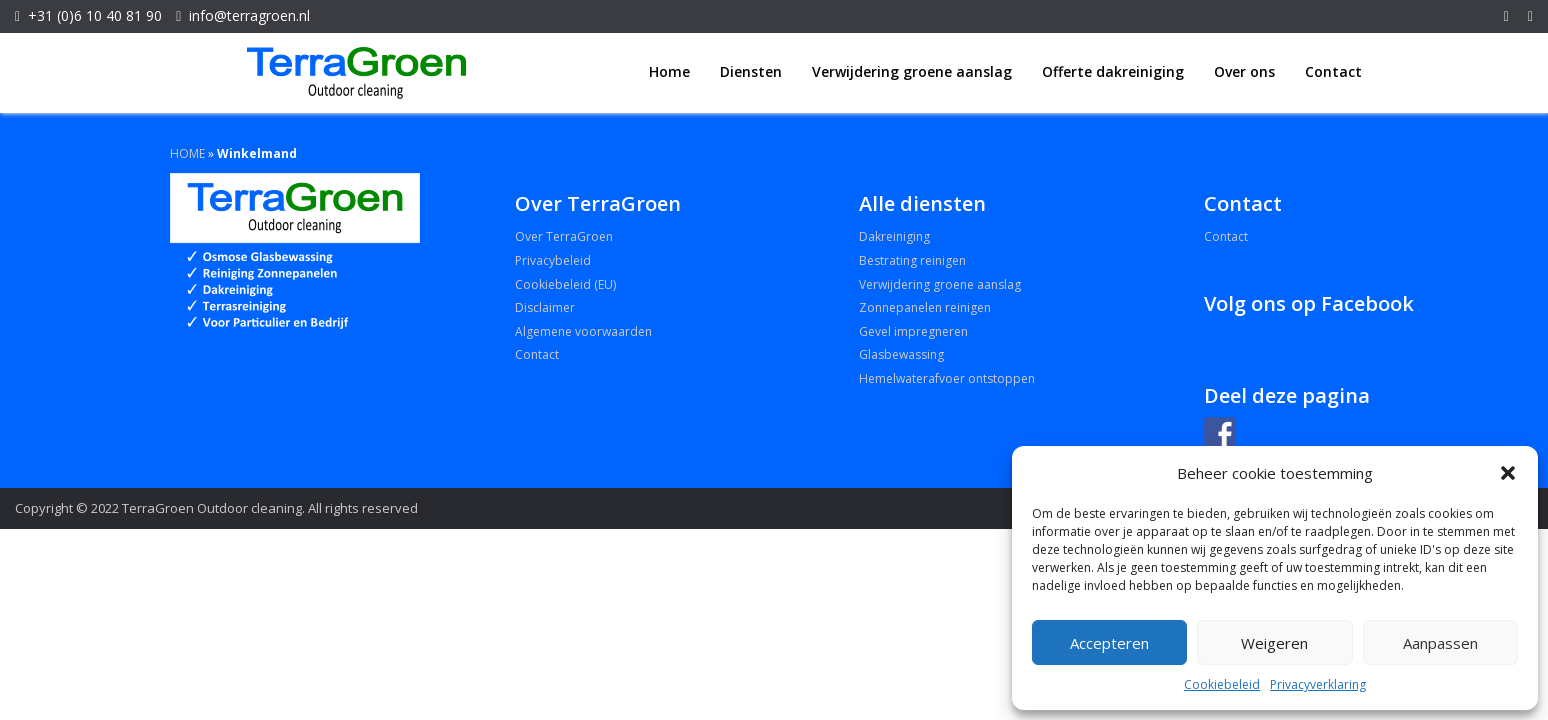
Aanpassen (1440, 643)
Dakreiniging (894, 236)
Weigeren (1274, 643)
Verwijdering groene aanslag (912, 71)
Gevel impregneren (913, 331)
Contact (1333, 71)
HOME (187, 153)
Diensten (751, 71)
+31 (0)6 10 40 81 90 (95, 15)
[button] (1508, 473)
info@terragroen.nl (249, 15)
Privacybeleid (553, 260)
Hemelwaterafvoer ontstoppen (947, 378)
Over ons (1244, 71)
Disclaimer (545, 307)
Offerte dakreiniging (1113, 71)
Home (669, 71)
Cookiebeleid (1222, 684)
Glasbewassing (901, 354)
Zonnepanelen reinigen (925, 307)
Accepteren (1109, 643)
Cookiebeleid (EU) (565, 284)
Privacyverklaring (1318, 684)
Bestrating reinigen (912, 260)
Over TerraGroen (564, 236)
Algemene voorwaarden (583, 331)
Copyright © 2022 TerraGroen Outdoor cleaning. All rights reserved (216, 508)
